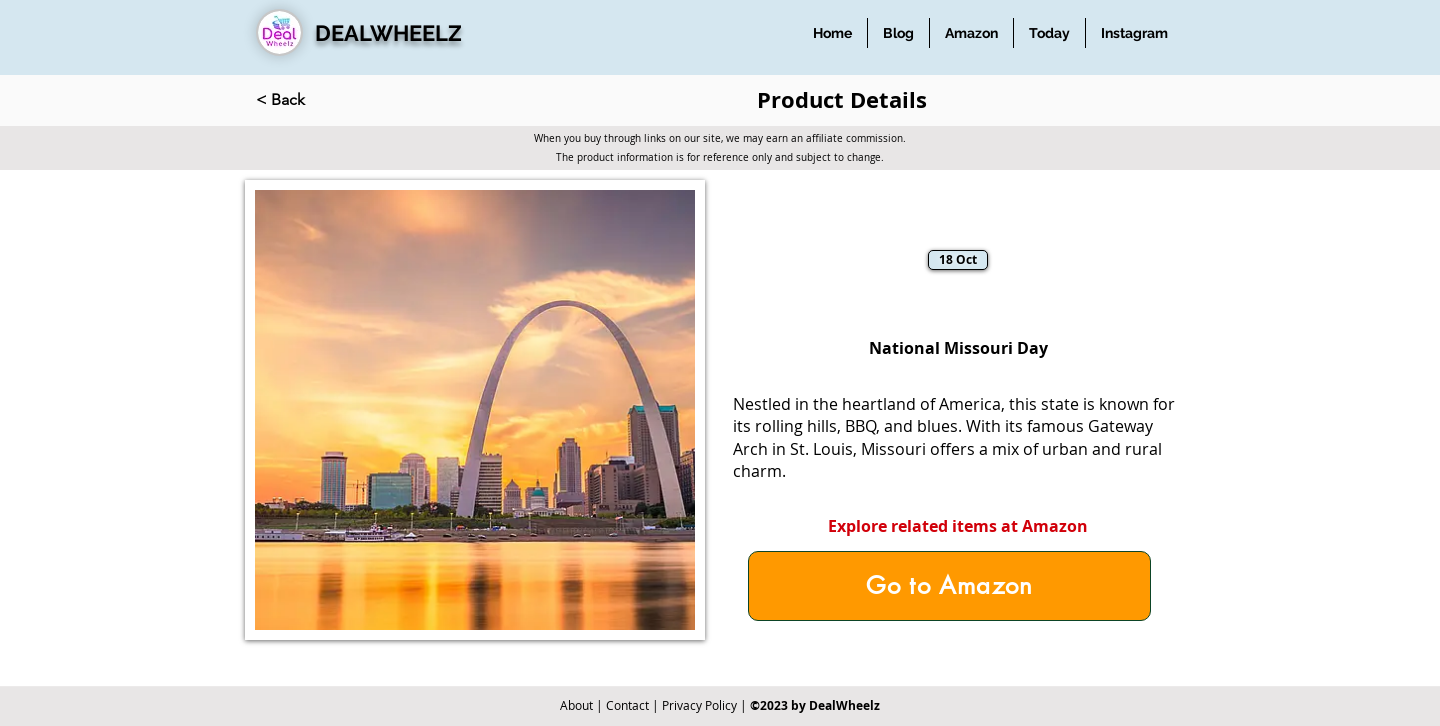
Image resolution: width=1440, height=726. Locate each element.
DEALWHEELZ (388, 33)
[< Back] (322, 100)
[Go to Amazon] (949, 586)
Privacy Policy (699, 705)
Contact (627, 705)
